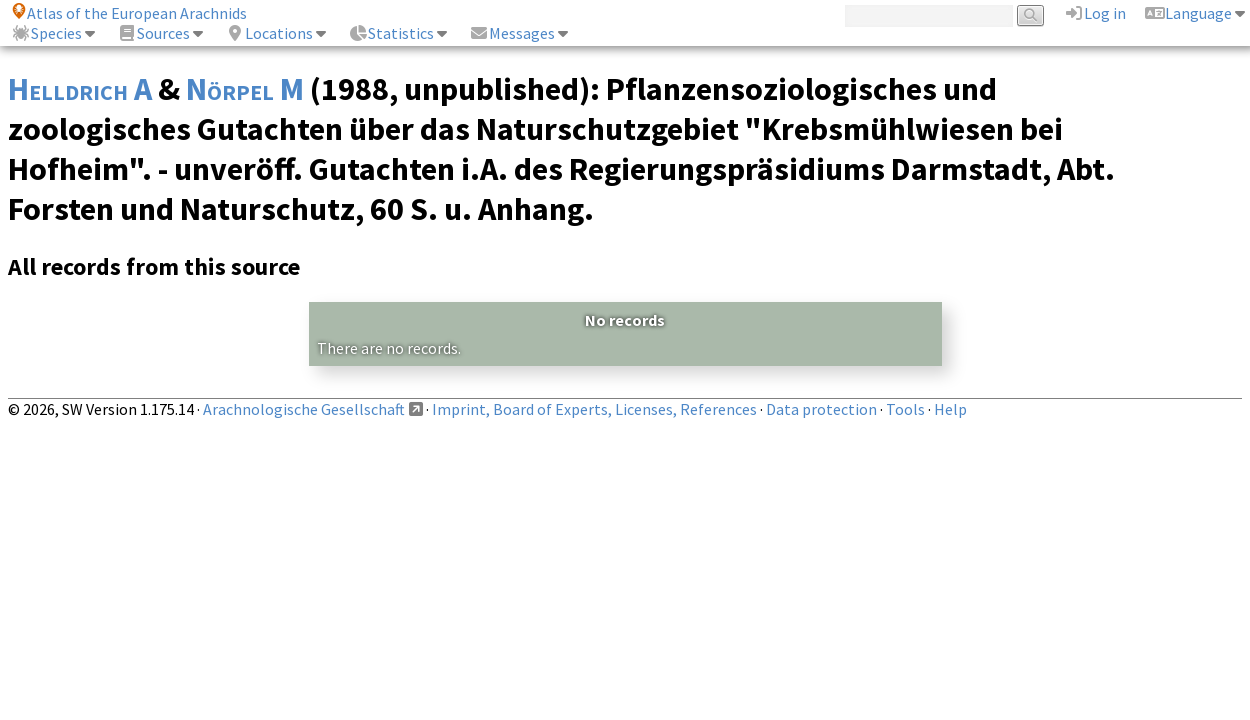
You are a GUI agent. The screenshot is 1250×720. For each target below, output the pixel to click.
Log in (1095, 13)
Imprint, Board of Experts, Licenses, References (594, 409)
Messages (512, 33)
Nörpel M (245, 89)
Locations (269, 33)
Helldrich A (80, 89)
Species (46, 33)
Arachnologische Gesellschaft (304, 409)
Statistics (391, 33)
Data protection (821, 409)
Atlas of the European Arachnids (129, 13)
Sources (153, 33)
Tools (905, 409)
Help (950, 409)
